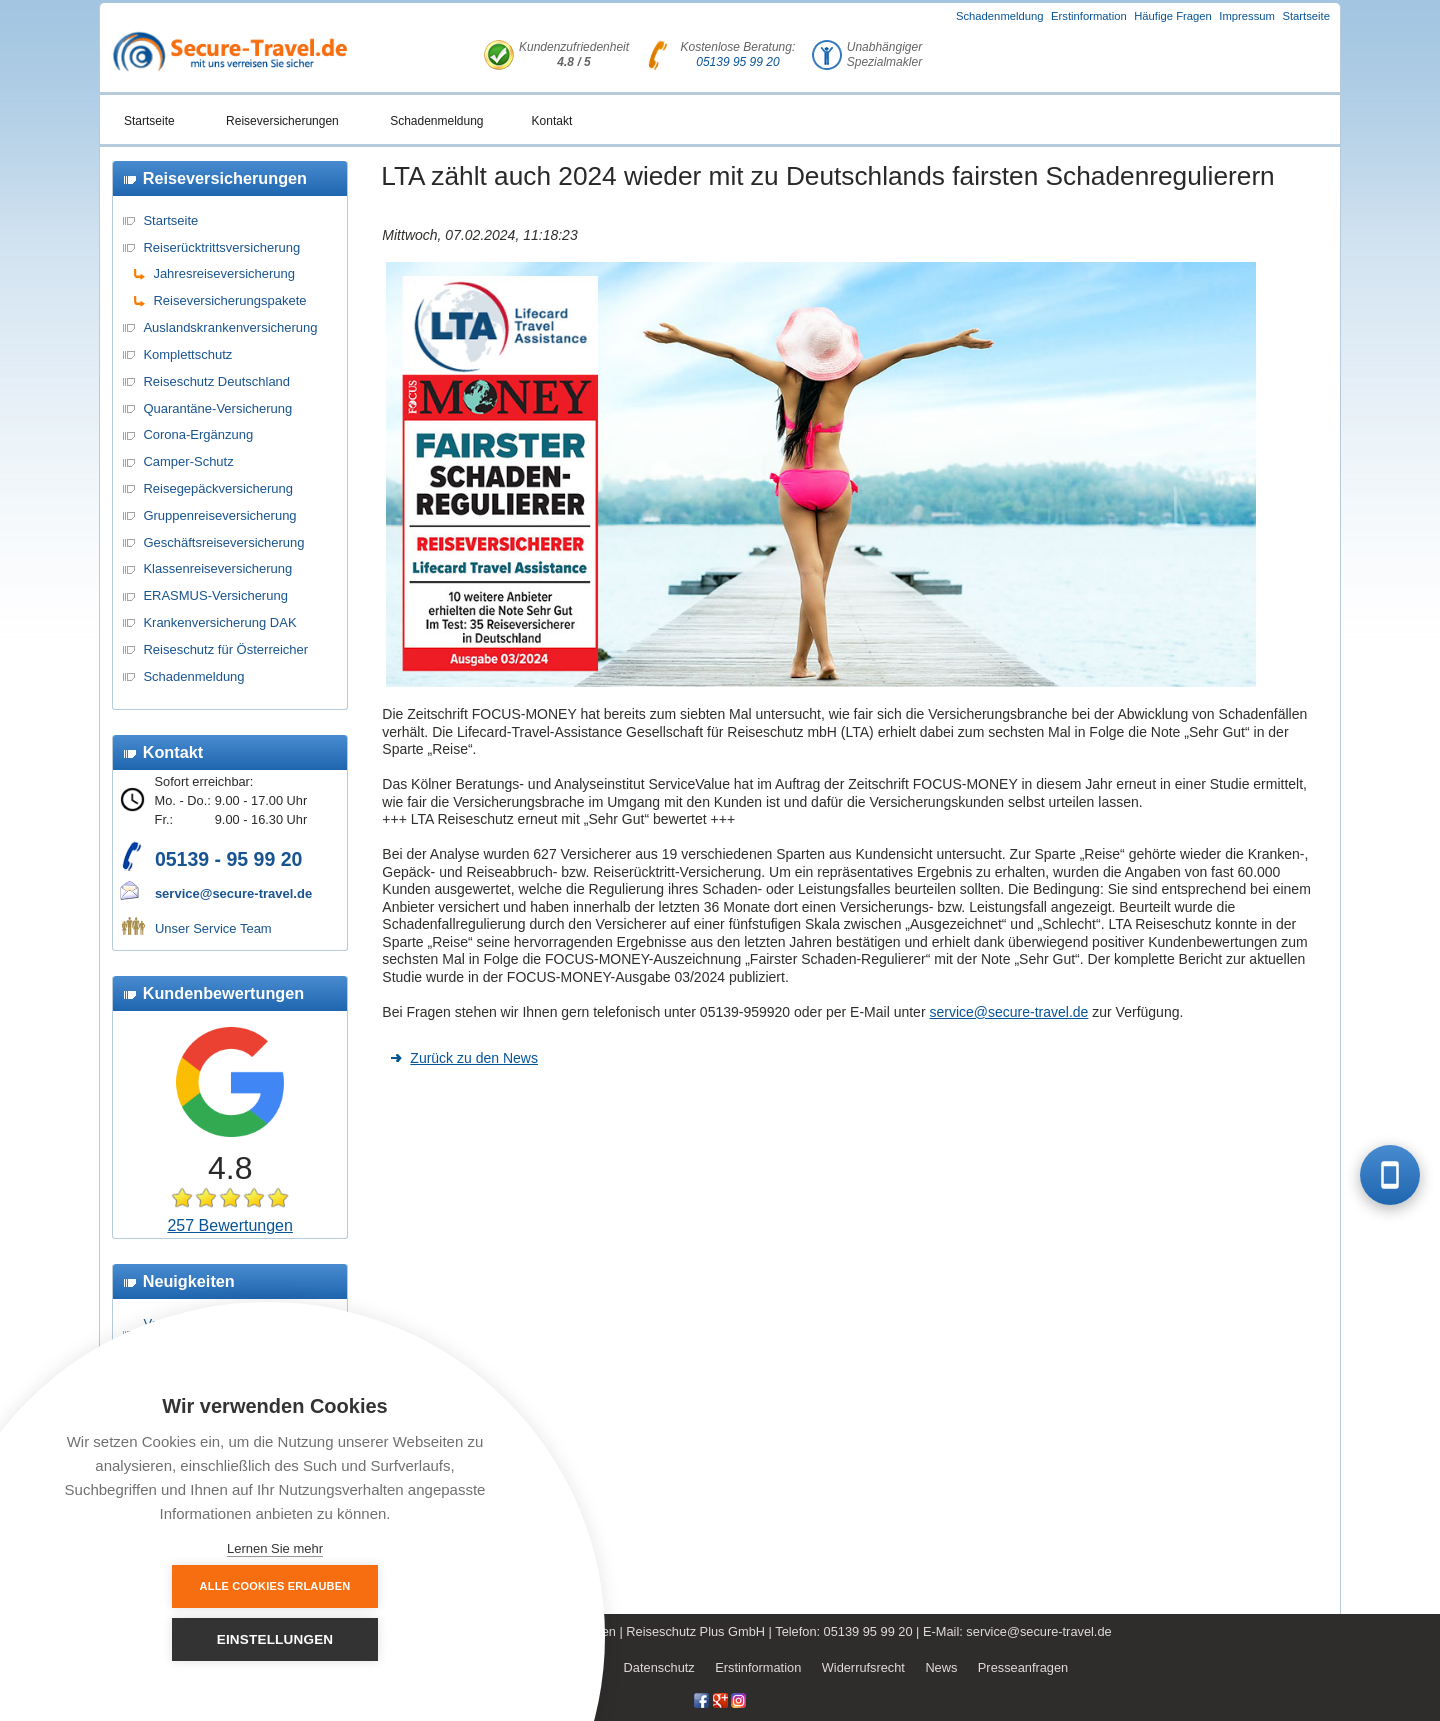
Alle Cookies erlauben (165, 1639)
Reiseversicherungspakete (229, 300)
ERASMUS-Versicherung (215, 595)
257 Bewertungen (229, 1225)
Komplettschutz (187, 354)
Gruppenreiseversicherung (219, 515)
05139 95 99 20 (737, 62)
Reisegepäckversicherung (218, 488)
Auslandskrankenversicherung (230, 327)
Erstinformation (1089, 16)
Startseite (1306, 16)
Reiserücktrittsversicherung (221, 247)
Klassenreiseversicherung (217, 568)
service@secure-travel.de (233, 893)
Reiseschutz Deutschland (216, 381)
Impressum (1247, 16)
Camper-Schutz (188, 461)
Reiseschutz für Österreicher (225, 649)
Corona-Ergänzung (198, 434)
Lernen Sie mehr (275, 1548)
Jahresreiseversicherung (224, 273)
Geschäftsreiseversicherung (223, 542)
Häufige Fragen (1173, 16)
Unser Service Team (213, 928)
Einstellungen (385, 1639)
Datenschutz (659, 1667)
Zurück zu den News (474, 1058)
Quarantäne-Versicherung (217, 408)
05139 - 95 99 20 (228, 859)
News (941, 1667)
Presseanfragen (1023, 1667)
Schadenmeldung (1000, 16)
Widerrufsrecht (863, 1667)
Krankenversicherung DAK (219, 622)
